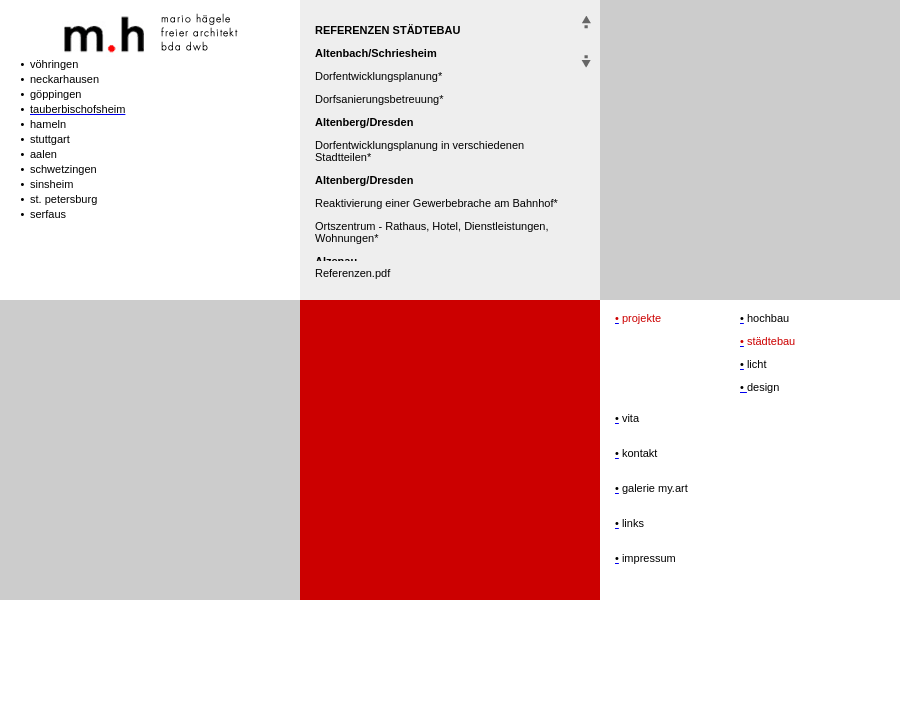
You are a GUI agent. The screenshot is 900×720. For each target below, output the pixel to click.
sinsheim (51, 184)
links (631, 523)
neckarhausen (64, 79)
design (763, 387)
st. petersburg (63, 199)
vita (629, 418)
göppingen (55, 94)
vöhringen (54, 64)
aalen (43, 154)
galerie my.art (653, 488)
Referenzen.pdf (352, 273)
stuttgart (50, 139)
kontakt (638, 453)
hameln (48, 124)
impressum (647, 558)
